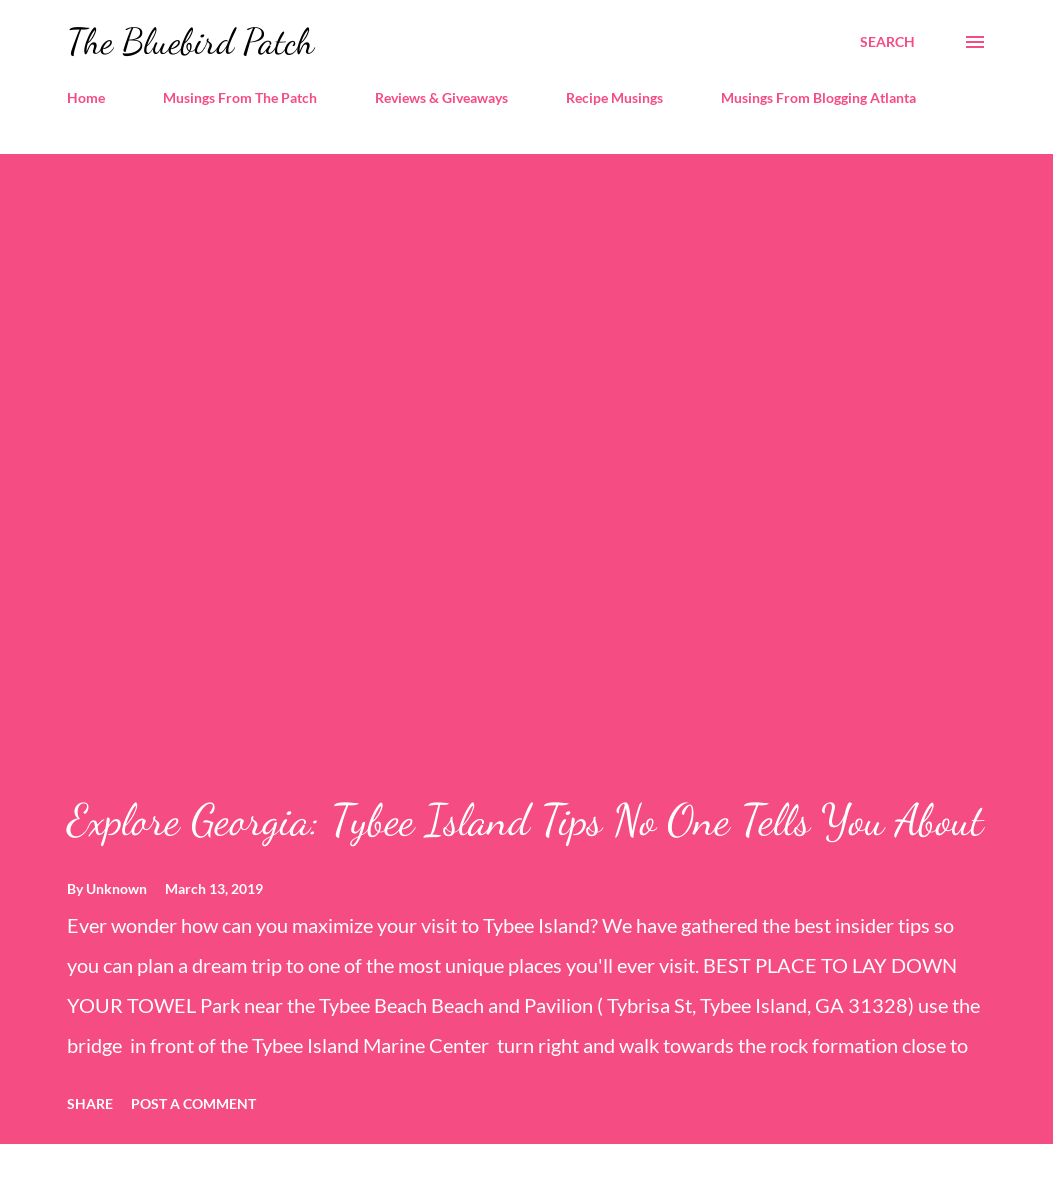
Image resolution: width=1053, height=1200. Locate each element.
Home (86, 97)
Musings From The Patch (240, 97)
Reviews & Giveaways (441, 97)
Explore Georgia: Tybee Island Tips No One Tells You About (525, 820)
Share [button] (90, 1103)
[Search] (887, 42)
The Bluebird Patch (190, 41)
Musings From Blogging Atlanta (818, 97)
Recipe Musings (614, 97)
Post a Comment (193, 1103)
